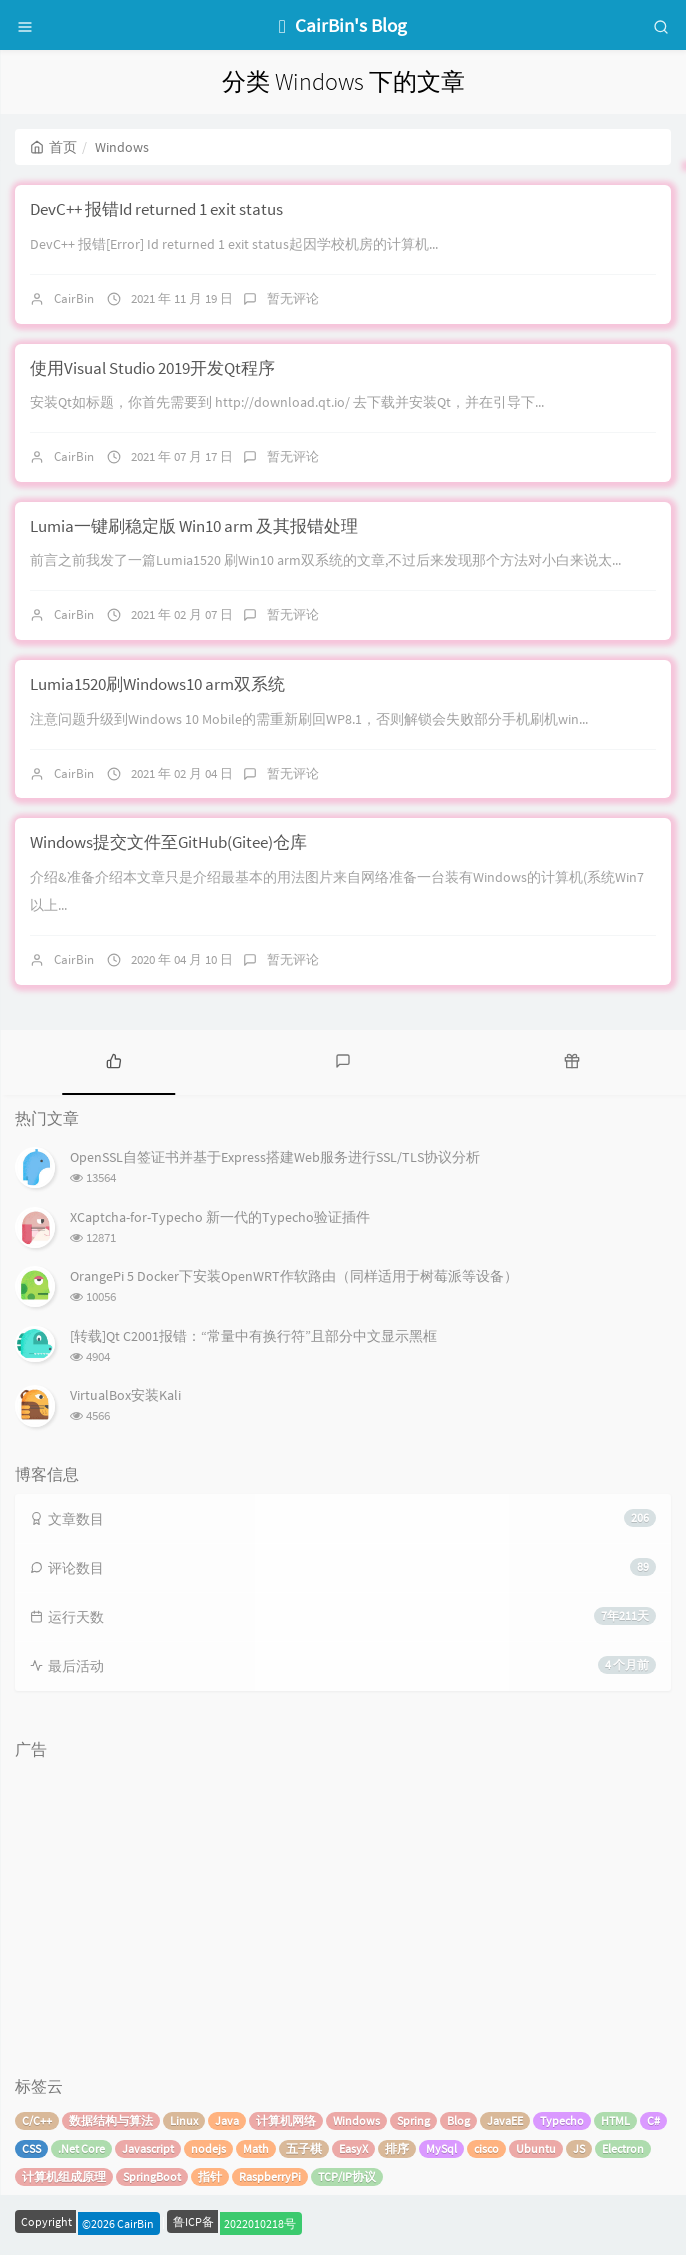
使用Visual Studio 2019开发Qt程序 (152, 368)
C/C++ (37, 2120)
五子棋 (304, 2148)
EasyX (353, 2148)
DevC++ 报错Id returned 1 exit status (156, 209)
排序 (397, 2148)
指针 (210, 2176)
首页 (53, 147)
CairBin (74, 298)
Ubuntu (536, 2148)
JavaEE (505, 2120)
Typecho (562, 2120)
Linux (184, 2120)
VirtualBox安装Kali (125, 1395)
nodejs (208, 2148)
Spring (413, 2120)
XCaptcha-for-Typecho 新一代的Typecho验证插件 (220, 1217)
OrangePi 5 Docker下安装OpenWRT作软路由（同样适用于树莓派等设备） (294, 1276)
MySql (441, 2148)
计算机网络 (286, 2120)
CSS (31, 2148)
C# (653, 2120)
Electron (623, 2148)
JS (579, 2148)
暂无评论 (293, 298)
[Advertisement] (343, 1908)
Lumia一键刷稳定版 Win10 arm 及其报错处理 (194, 526)
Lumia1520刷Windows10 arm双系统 (157, 684)
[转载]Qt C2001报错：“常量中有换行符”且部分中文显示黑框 (253, 1336)
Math (256, 2148)
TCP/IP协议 (347, 2176)
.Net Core (81, 2148)
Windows (356, 2120)
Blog (458, 2120)
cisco (486, 2148)
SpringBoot (152, 2176)
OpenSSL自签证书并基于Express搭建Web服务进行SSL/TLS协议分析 (275, 1157)
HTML (615, 2120)
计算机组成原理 (64, 2176)
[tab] (114, 1060)
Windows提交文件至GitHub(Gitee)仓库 (168, 842)
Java (227, 2120)
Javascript (148, 2148)
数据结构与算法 (111, 2120)
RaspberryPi (270, 2176)
